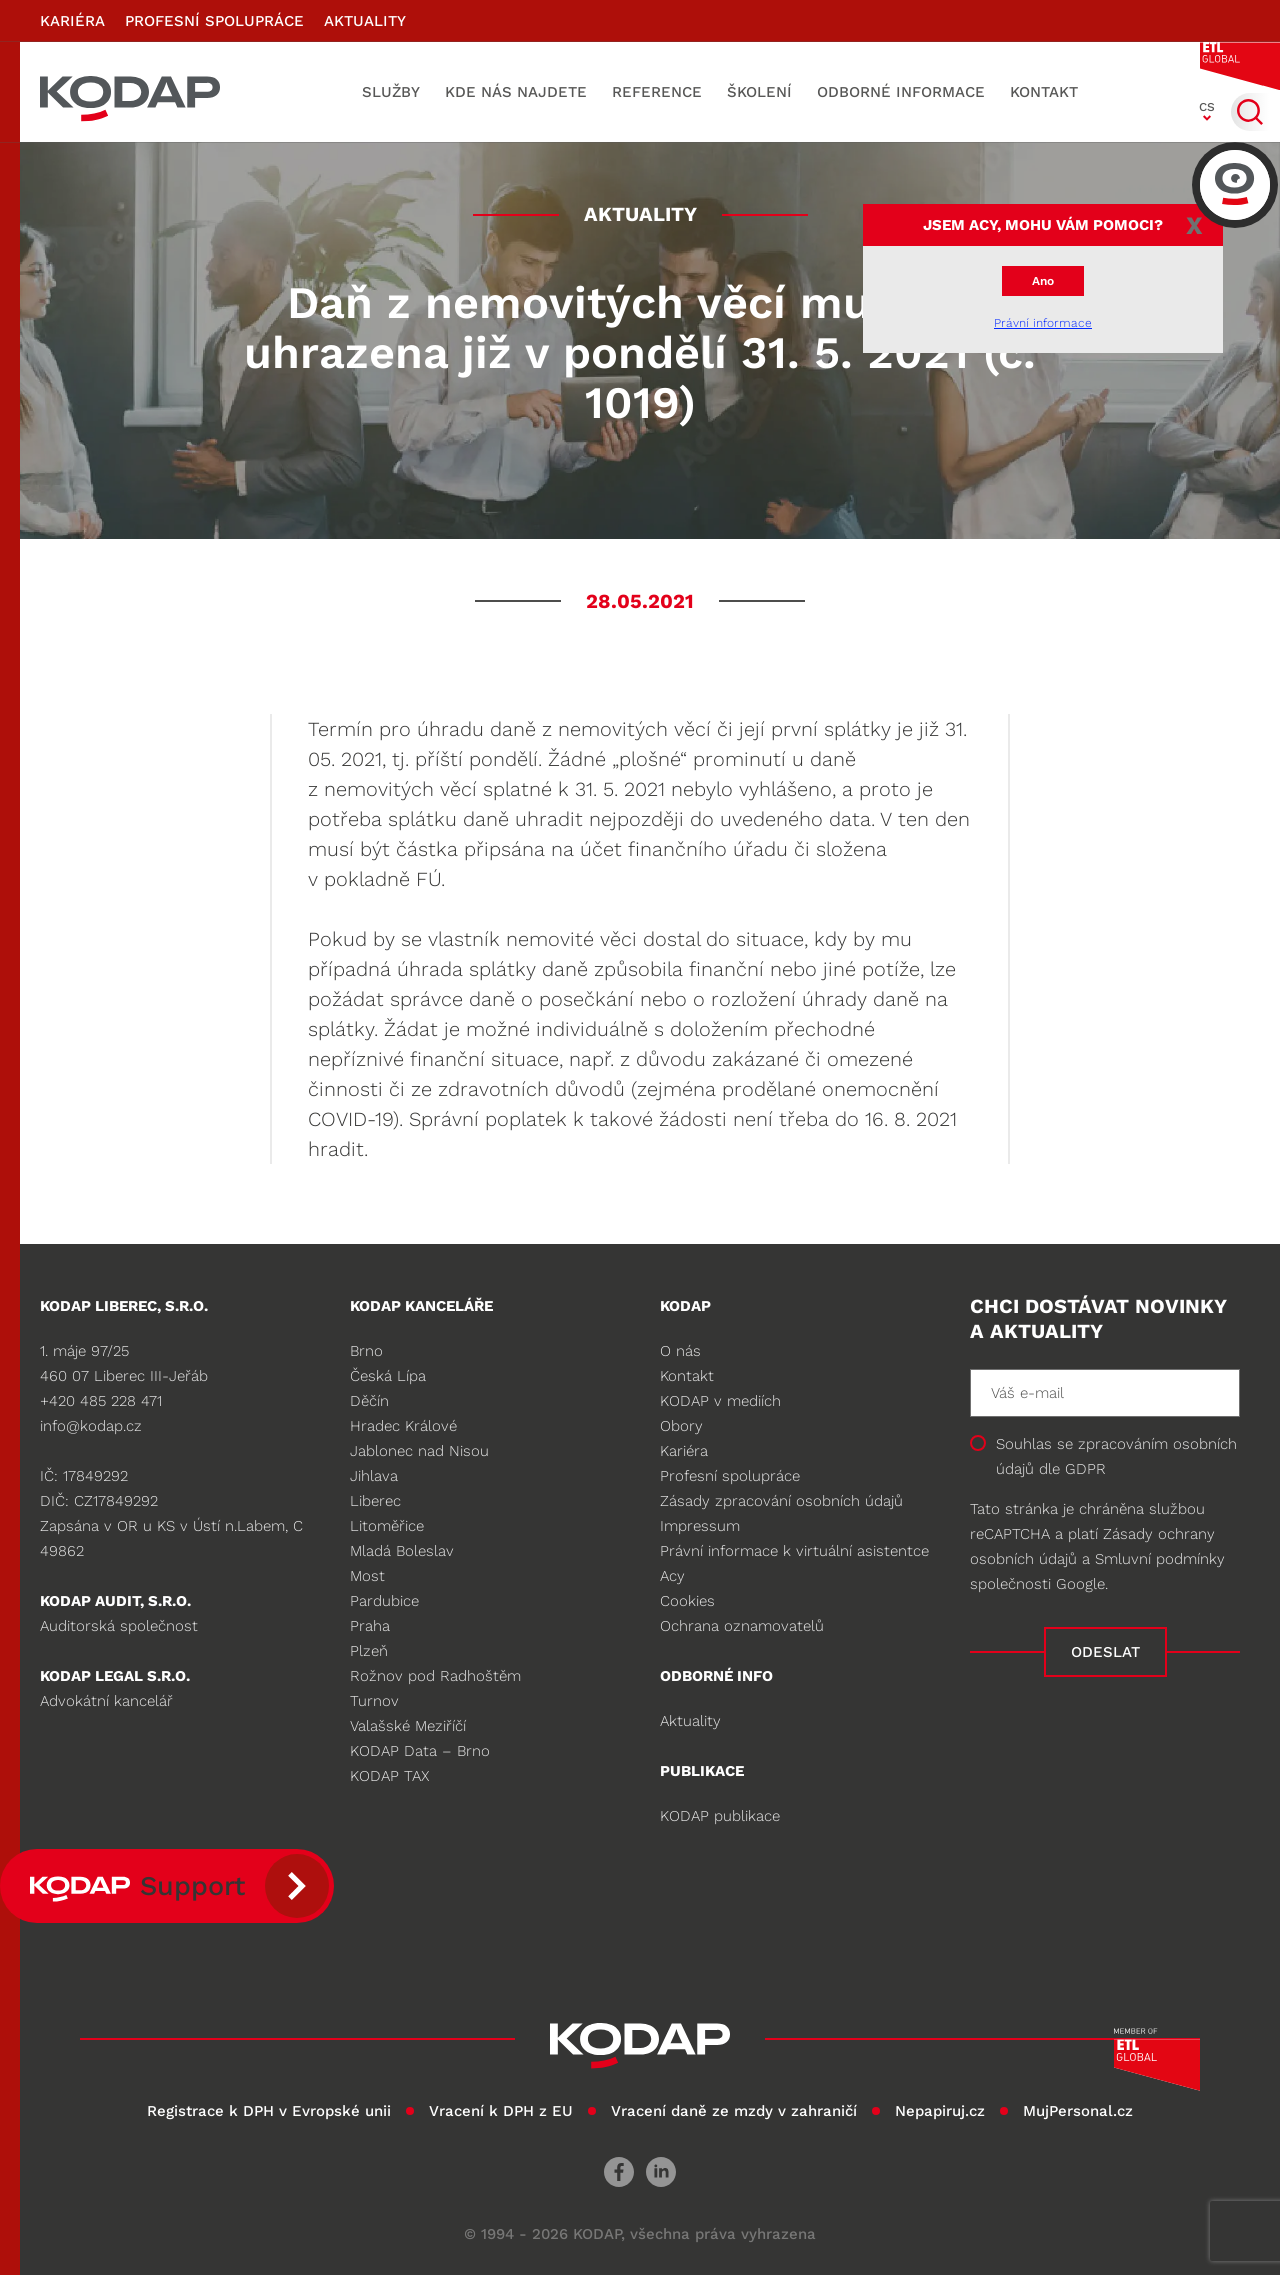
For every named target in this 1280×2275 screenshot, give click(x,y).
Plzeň (369, 1651)
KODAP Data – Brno (420, 1751)
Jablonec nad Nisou (419, 1451)
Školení (759, 92)
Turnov (374, 1701)
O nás (680, 1351)
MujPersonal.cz (1078, 2111)
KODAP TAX (389, 1776)
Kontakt (1044, 92)
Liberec (375, 1501)
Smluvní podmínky (1160, 1559)
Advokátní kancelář (106, 1701)
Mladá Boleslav (402, 1551)
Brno (366, 1351)
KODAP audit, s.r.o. (115, 1601)
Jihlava (374, 1476)
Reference (657, 92)
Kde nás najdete (516, 92)
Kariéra (72, 21)
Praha (370, 1626)
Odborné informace (901, 92)
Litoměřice (387, 1526)
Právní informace (1043, 323)
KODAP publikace (720, 1816)
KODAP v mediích (720, 1401)
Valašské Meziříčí (408, 1726)
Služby (391, 92)
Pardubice (384, 1601)
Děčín (369, 1401)
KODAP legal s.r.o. (115, 1676)
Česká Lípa (388, 1376)
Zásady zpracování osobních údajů (781, 1501)
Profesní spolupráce (214, 21)
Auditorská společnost (119, 1626)
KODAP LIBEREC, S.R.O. (124, 1306)
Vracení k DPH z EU (501, 2111)
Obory (681, 1426)
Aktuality (365, 21)
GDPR (1085, 1469)
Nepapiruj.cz (940, 2111)
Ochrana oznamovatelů (742, 1626)
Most (367, 1576)
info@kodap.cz (91, 1426)
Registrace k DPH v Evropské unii (269, 2111)
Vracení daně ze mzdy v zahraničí (734, 2111)
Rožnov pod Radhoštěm (435, 1676)
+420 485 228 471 (101, 1401)
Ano (1043, 281)
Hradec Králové (403, 1426)
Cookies (687, 1601)
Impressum (700, 1526)
